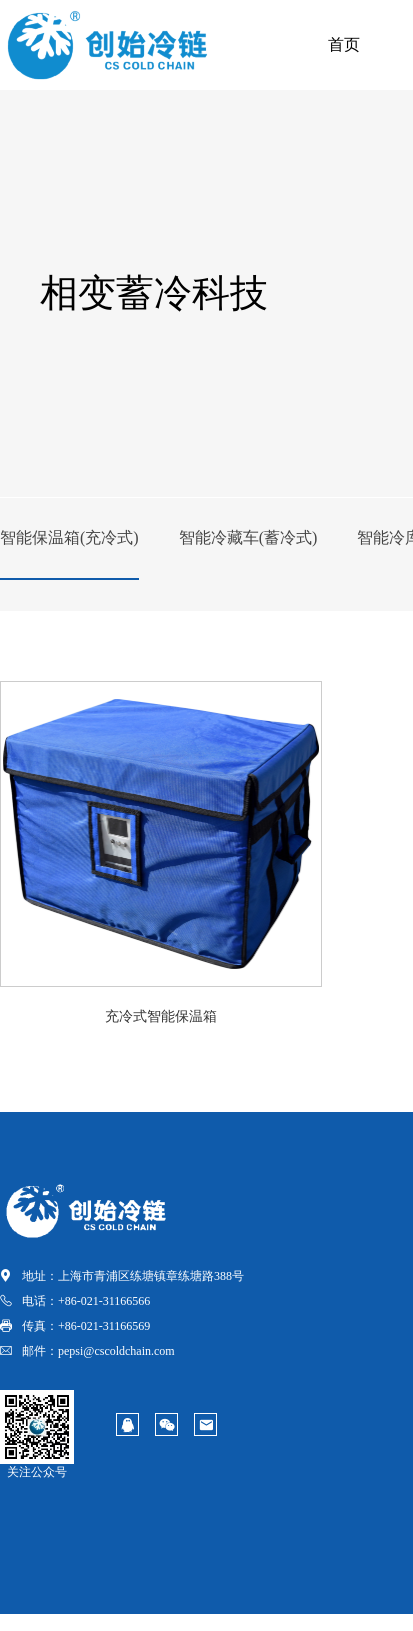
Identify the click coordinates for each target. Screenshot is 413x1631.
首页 (344, 44)
